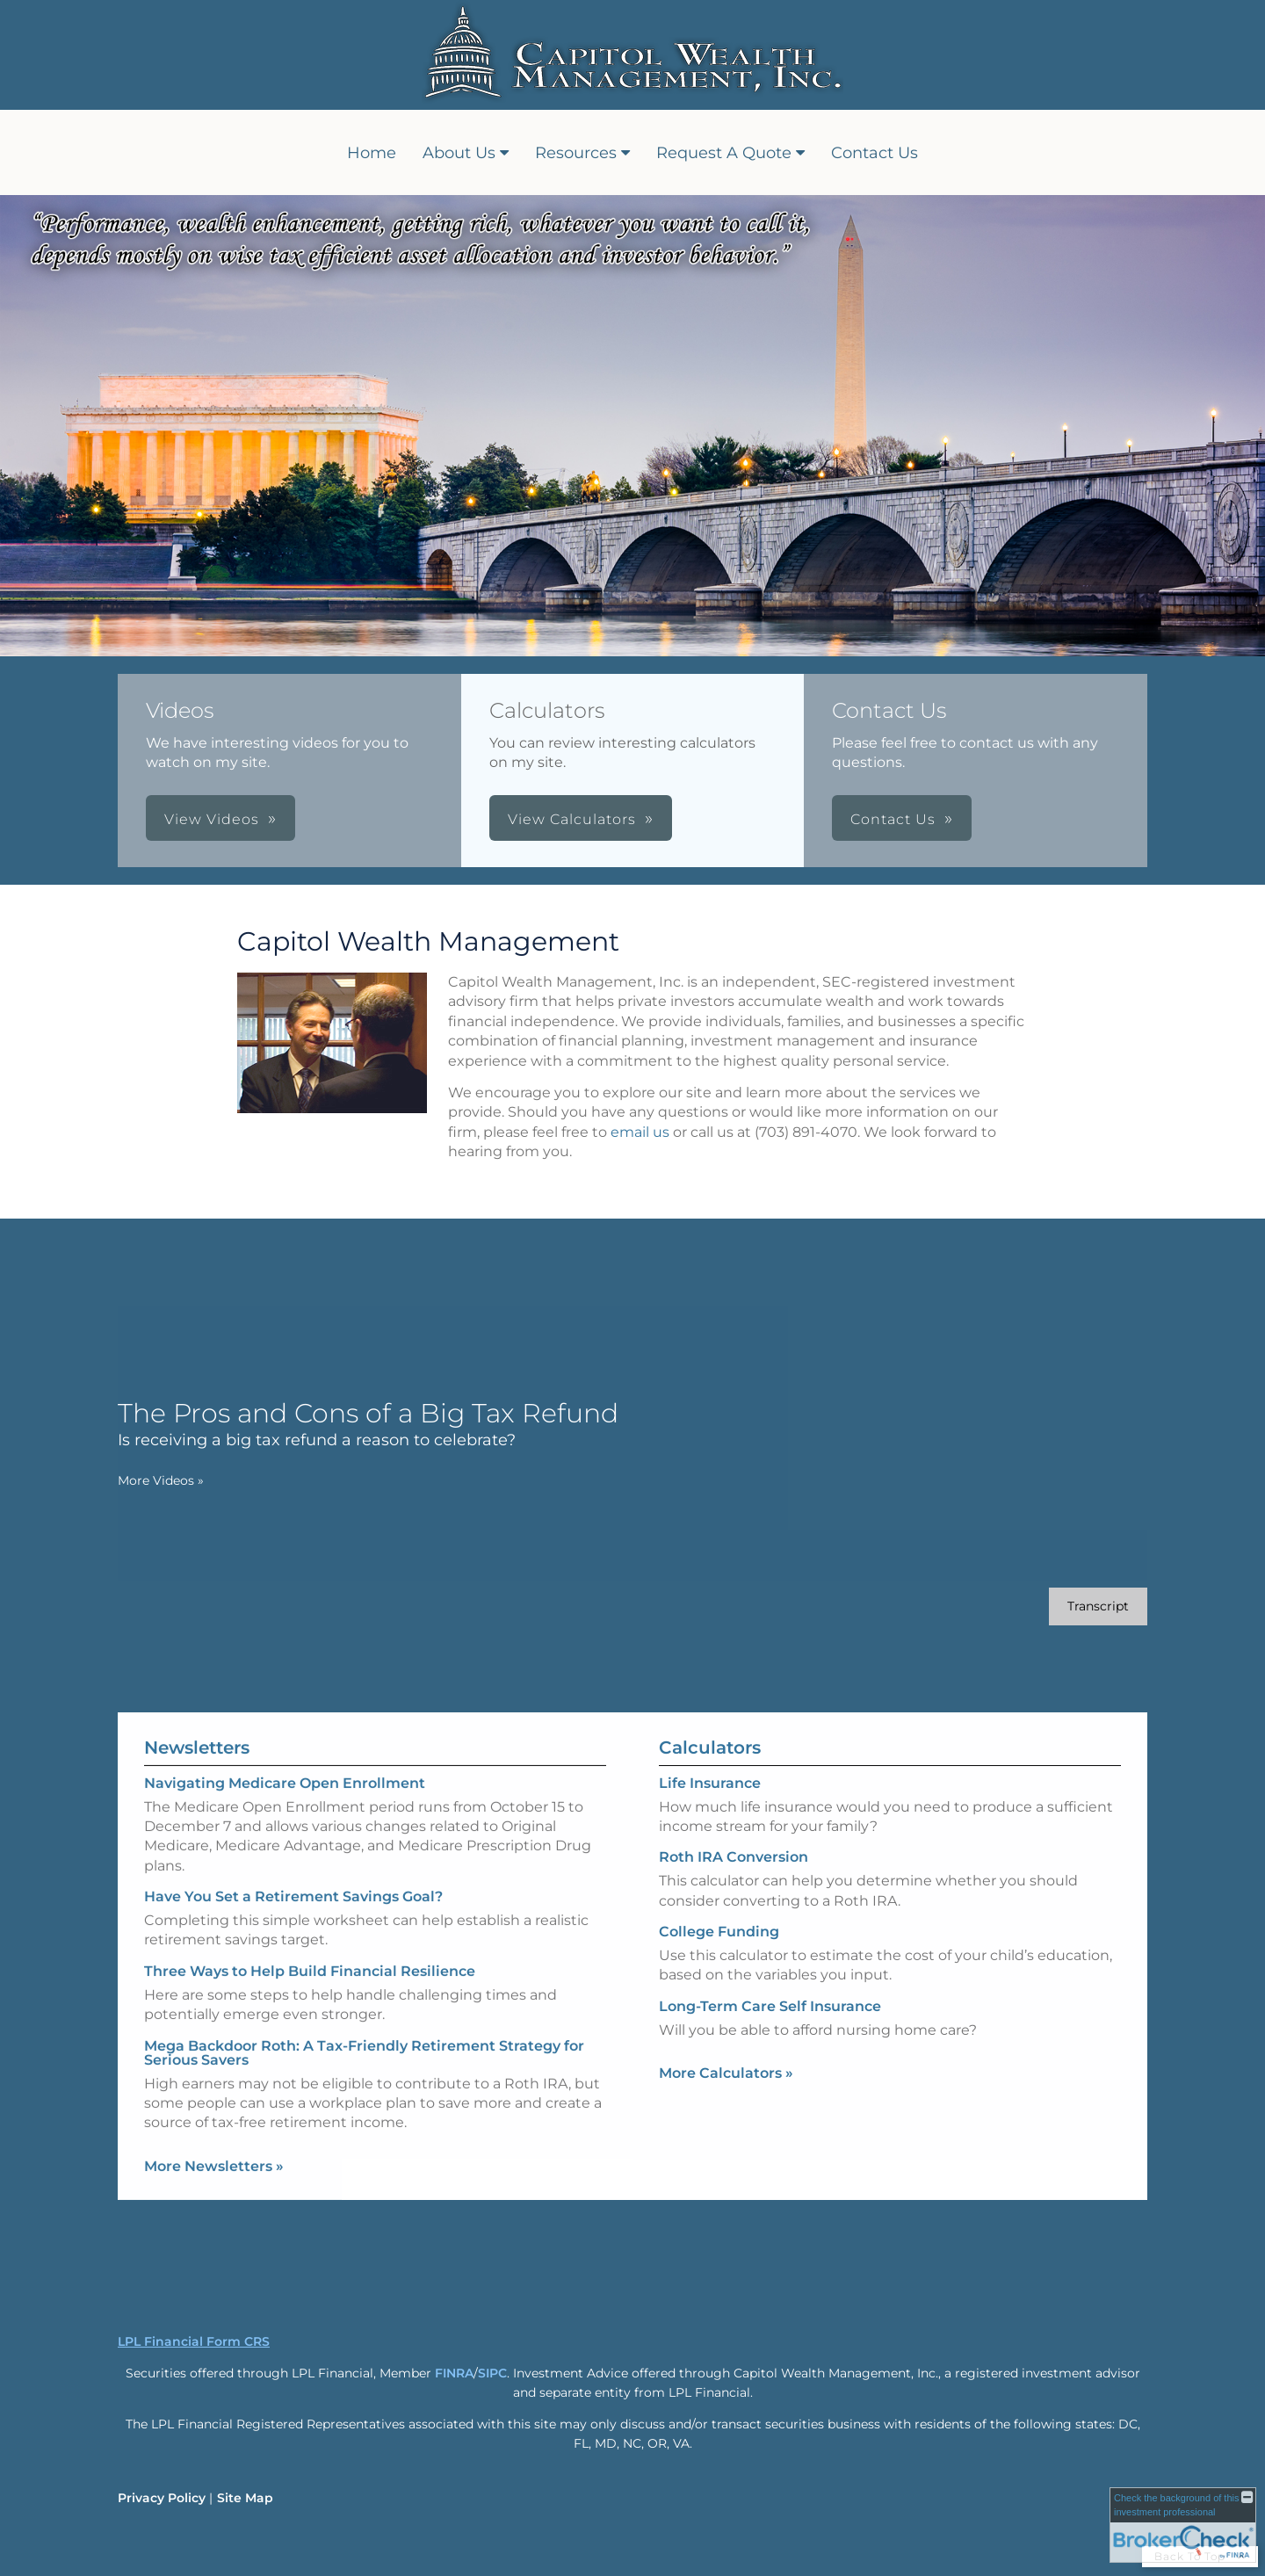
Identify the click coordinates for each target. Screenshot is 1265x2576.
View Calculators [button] (572, 819)
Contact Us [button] (893, 819)
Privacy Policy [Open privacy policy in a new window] (162, 2498)
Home (371, 153)
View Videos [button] (211, 819)
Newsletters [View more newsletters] (196, 1704)
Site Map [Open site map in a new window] (245, 2498)
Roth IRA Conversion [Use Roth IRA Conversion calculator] (733, 1900)
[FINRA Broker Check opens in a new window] (1183, 2525)
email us (640, 1132)
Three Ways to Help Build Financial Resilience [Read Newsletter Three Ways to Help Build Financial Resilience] (309, 1928)
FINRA (454, 2373)
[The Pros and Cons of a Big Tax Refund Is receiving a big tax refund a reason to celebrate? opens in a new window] (325, 1424)
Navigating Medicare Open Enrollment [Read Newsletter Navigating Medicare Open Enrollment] (284, 1740)
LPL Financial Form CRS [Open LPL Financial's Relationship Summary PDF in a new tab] (194, 2341)
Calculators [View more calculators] (710, 1789)
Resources (576, 153)
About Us (459, 153)
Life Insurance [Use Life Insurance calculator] (710, 1825)
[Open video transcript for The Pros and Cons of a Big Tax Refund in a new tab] (1055, 1606)
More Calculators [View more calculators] (726, 2116)
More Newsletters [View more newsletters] (214, 2123)
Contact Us (874, 153)
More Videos (118, 1480)
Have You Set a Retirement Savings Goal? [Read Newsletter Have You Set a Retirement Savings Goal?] (293, 1853)
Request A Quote (724, 153)
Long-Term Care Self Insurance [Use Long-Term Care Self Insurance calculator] (770, 2049)
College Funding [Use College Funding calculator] (719, 1974)
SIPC (492, 2373)
